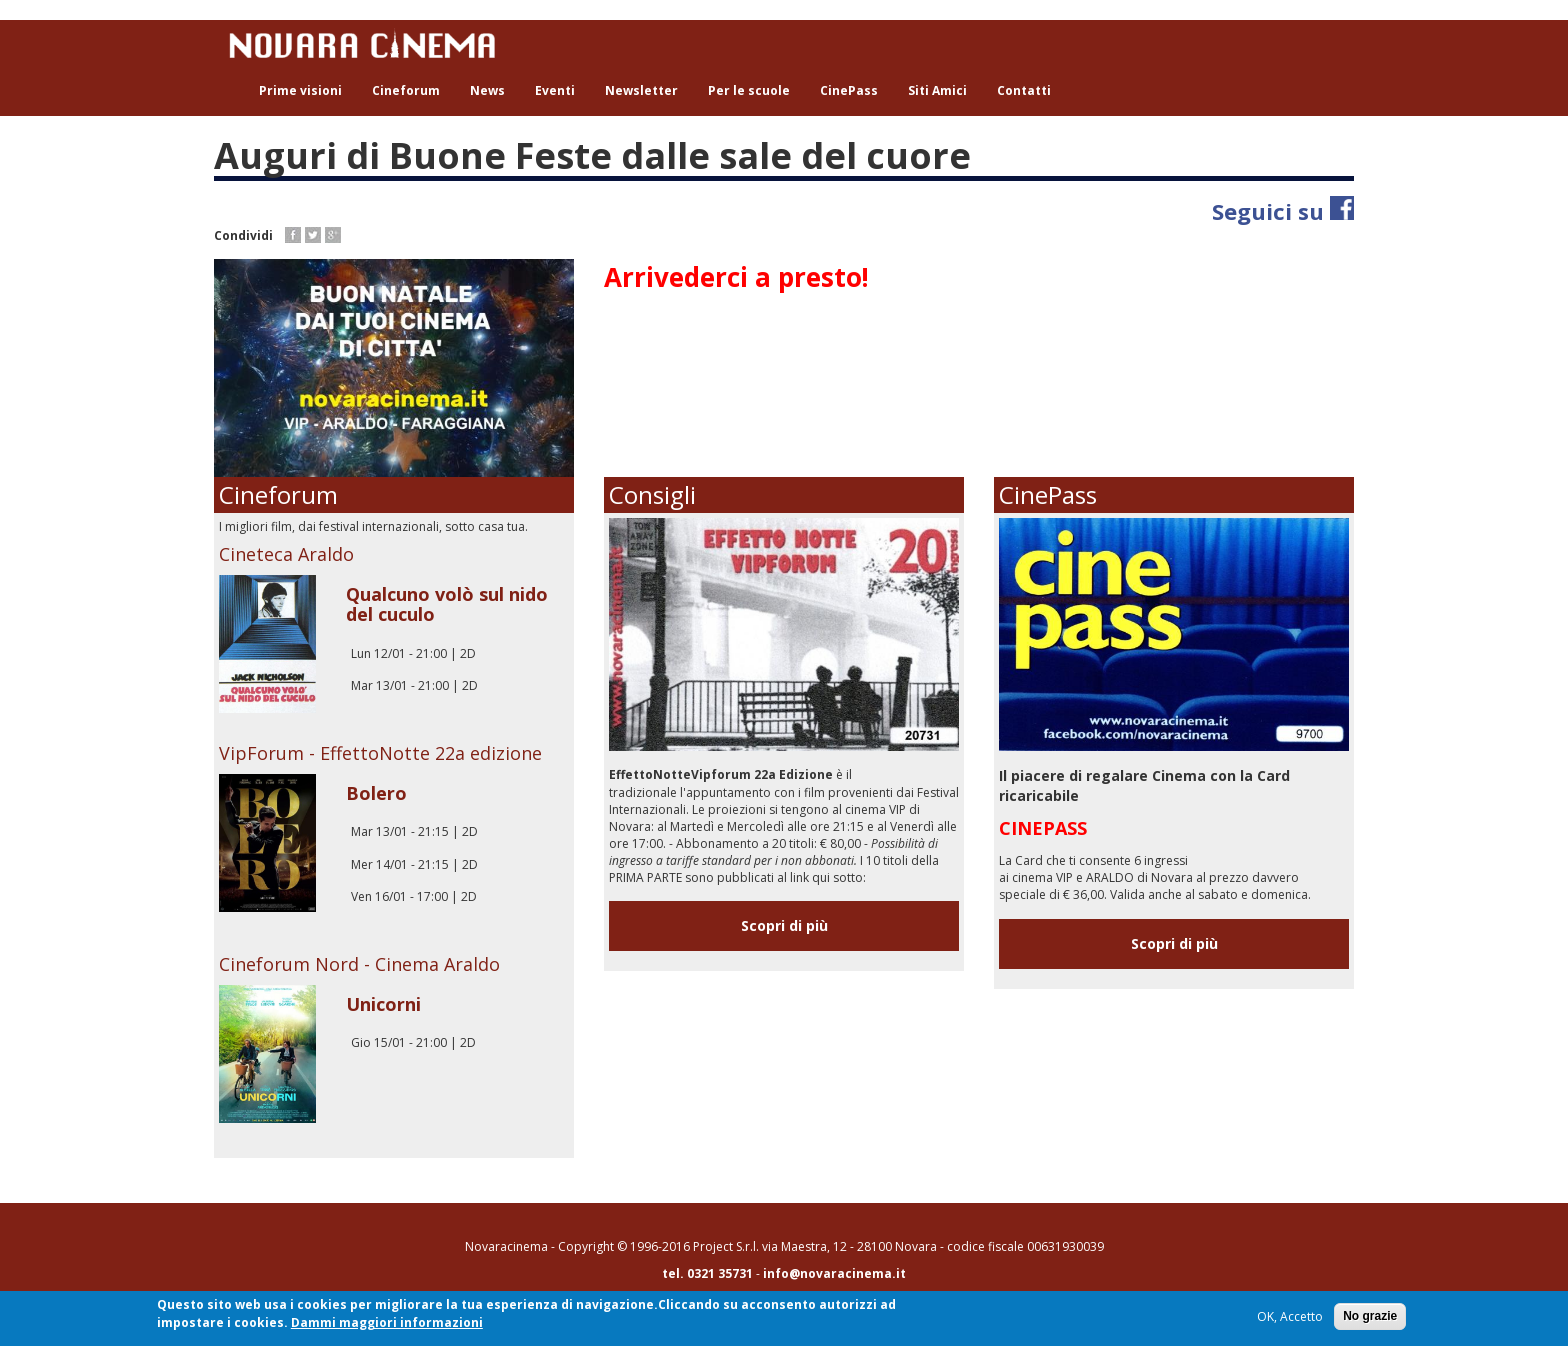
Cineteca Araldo (286, 554)
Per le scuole (749, 90)
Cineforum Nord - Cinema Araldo (359, 964)
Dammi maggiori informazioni (387, 1323)
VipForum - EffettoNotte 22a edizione (380, 753)
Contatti (1024, 90)
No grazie (1370, 1318)
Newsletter (641, 90)
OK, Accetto (1290, 1318)
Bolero (376, 793)
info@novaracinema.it (834, 1273)
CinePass (849, 90)
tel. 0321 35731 (707, 1273)
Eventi (555, 90)
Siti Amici (937, 90)
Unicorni (383, 1004)
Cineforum (406, 90)
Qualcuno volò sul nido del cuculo (447, 604)
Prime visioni (300, 90)
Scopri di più (784, 925)
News (487, 90)
